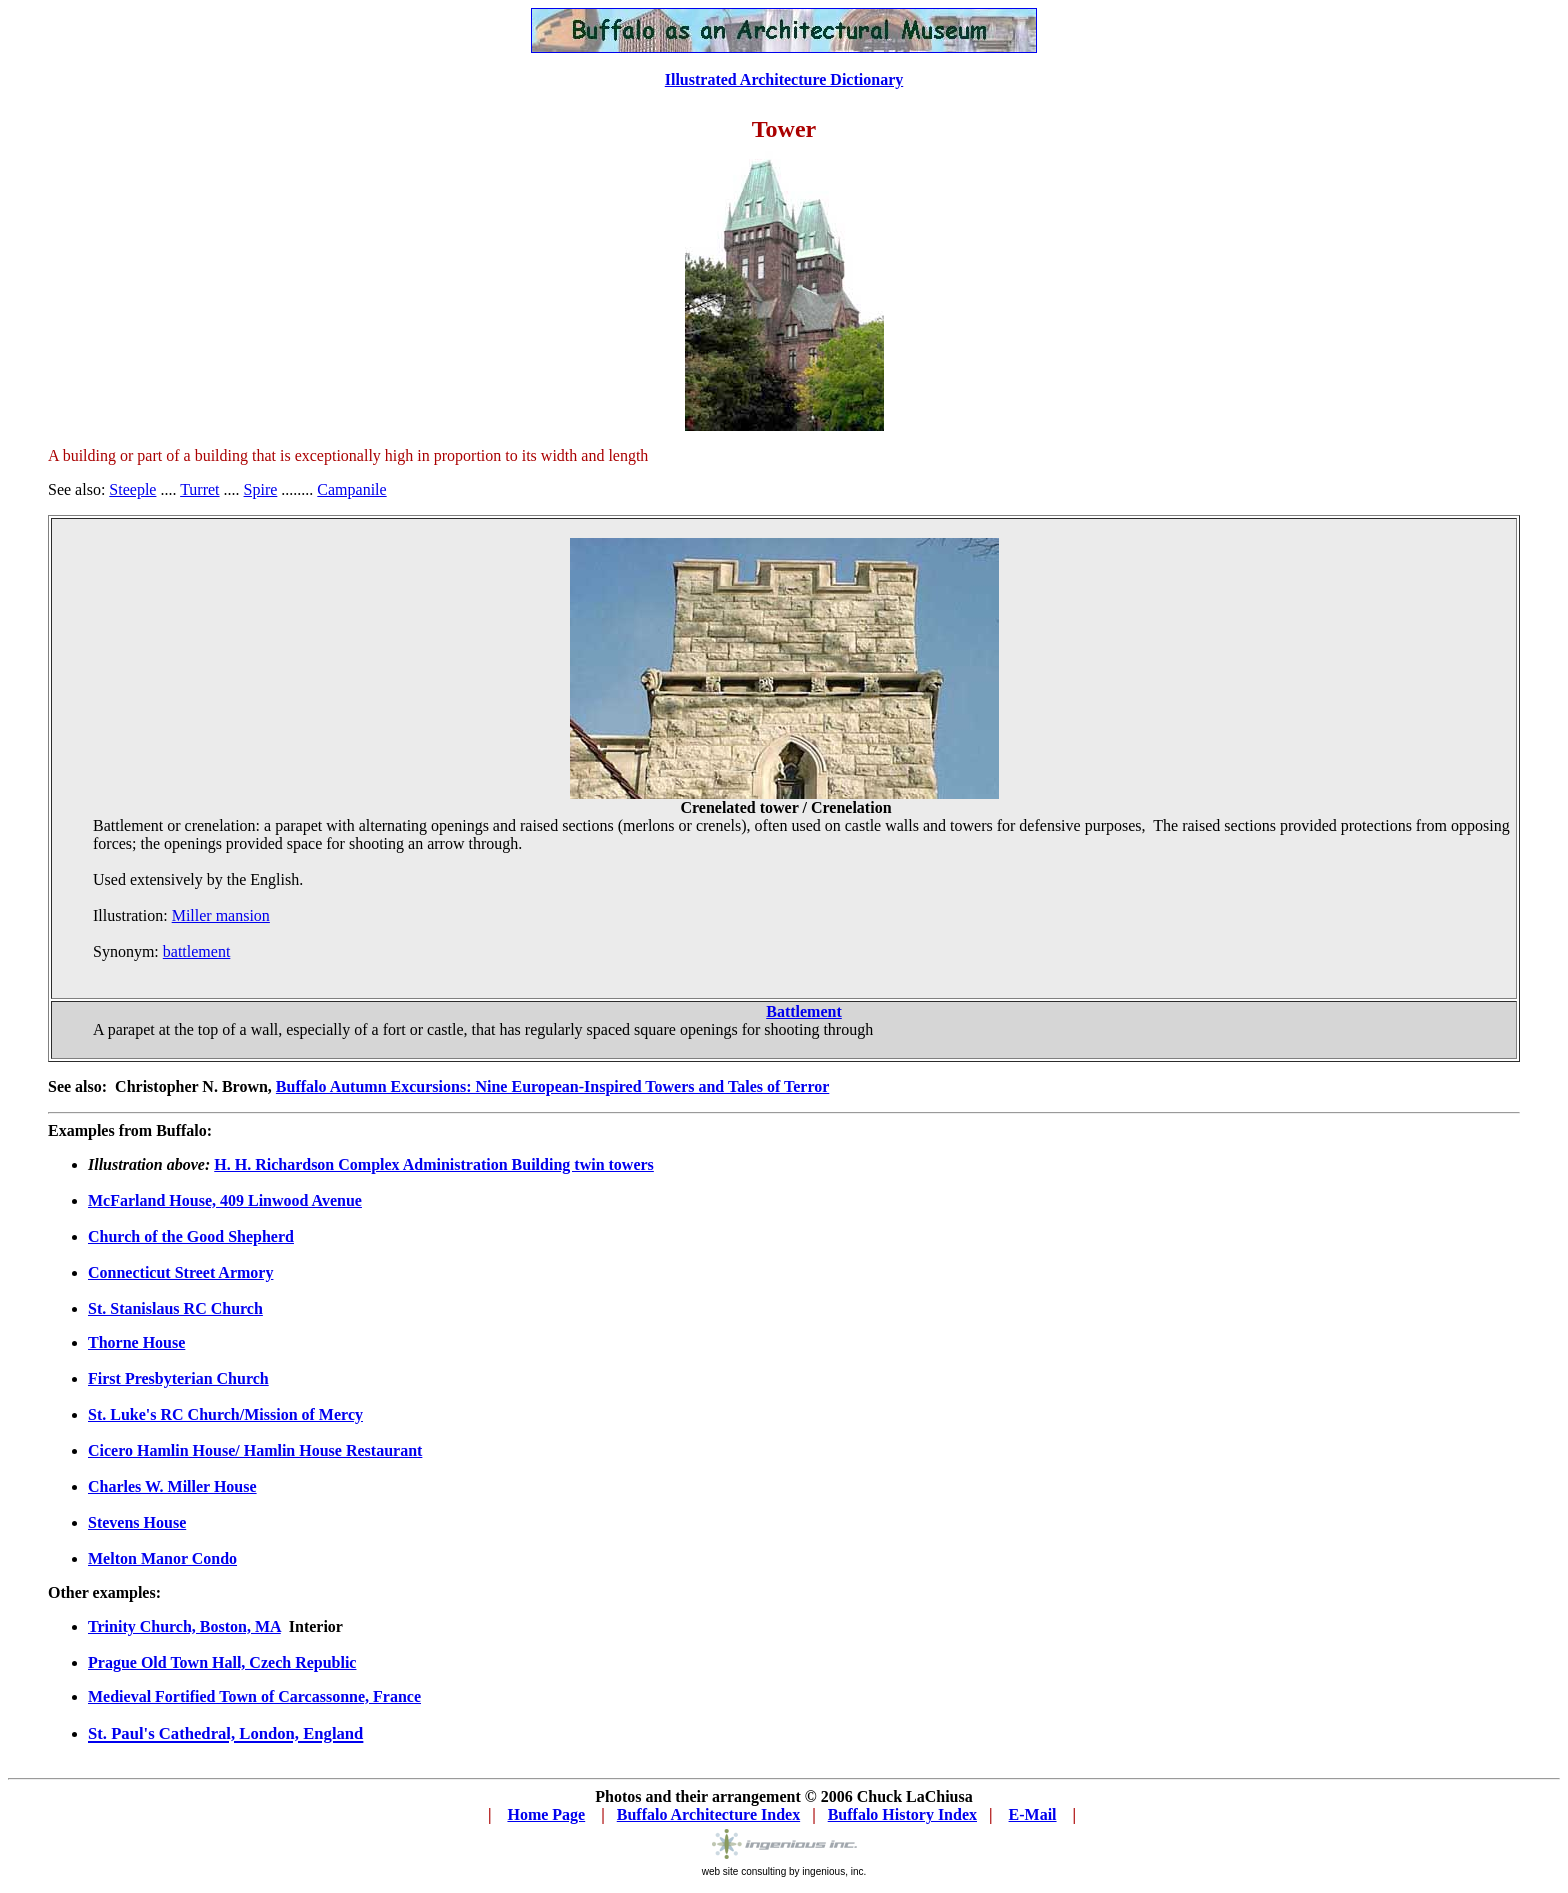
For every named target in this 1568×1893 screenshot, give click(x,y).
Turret (199, 489)
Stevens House (137, 1522)
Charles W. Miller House (172, 1486)
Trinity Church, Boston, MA (184, 1626)
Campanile (351, 489)
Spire (261, 489)
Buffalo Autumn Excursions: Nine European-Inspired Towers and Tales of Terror (552, 1086)
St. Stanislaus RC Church (175, 1308)
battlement (197, 951)
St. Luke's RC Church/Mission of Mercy (225, 1414)
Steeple (132, 489)
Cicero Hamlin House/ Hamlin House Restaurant (255, 1450)
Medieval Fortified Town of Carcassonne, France (254, 1696)
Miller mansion (221, 915)
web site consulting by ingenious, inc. (784, 1871)
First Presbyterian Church (178, 1378)
